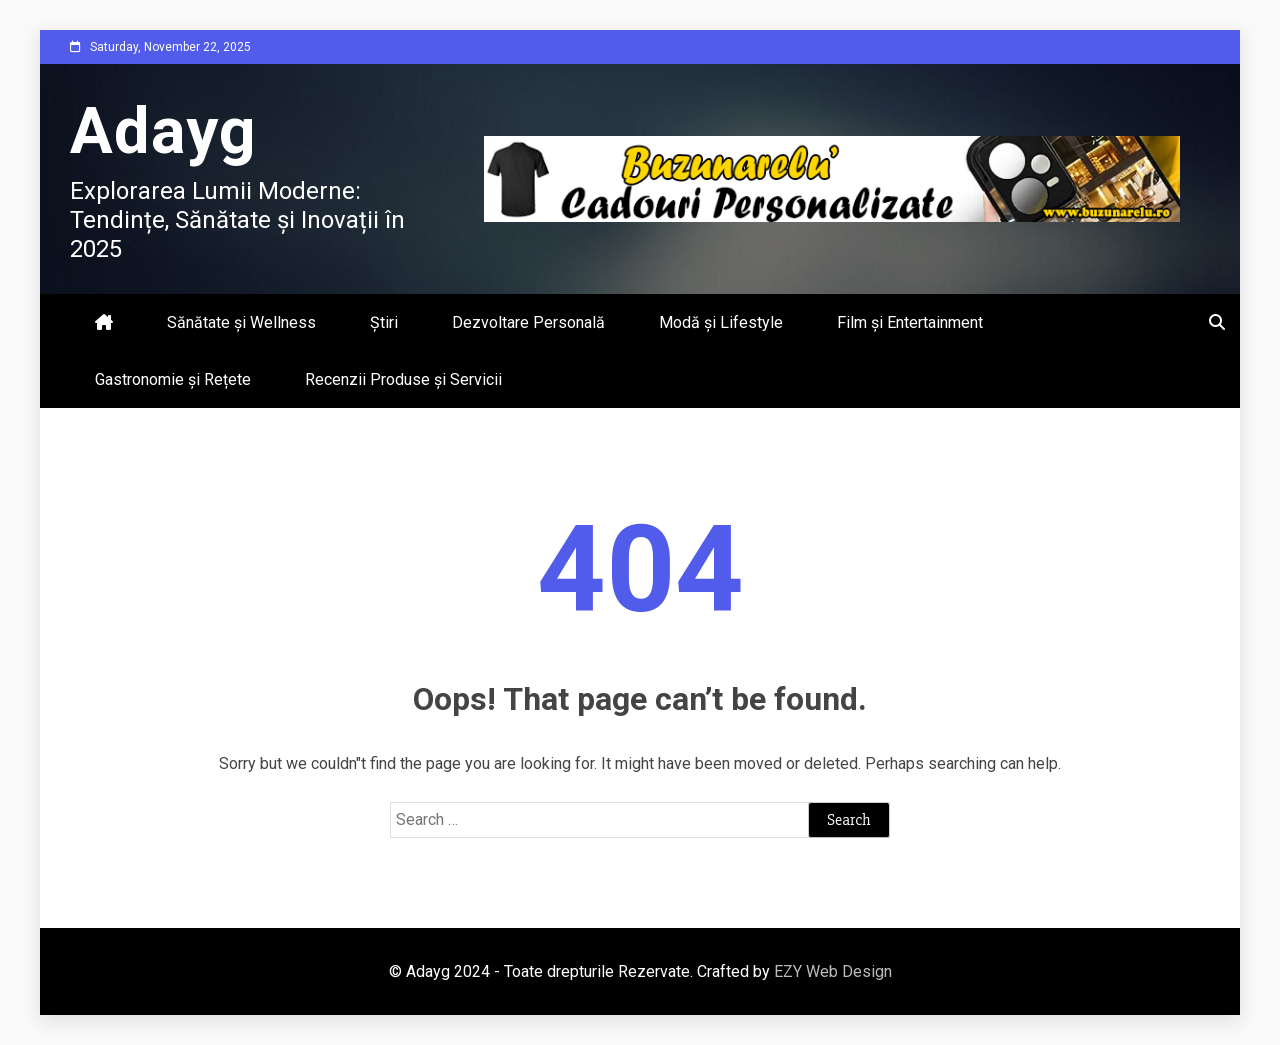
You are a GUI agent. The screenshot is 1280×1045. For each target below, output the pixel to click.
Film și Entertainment (910, 322)
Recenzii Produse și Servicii (403, 379)
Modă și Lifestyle (721, 322)
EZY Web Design (833, 971)
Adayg (163, 131)
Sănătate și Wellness (241, 322)
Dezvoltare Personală (528, 322)
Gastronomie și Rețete (173, 379)
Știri (384, 322)
